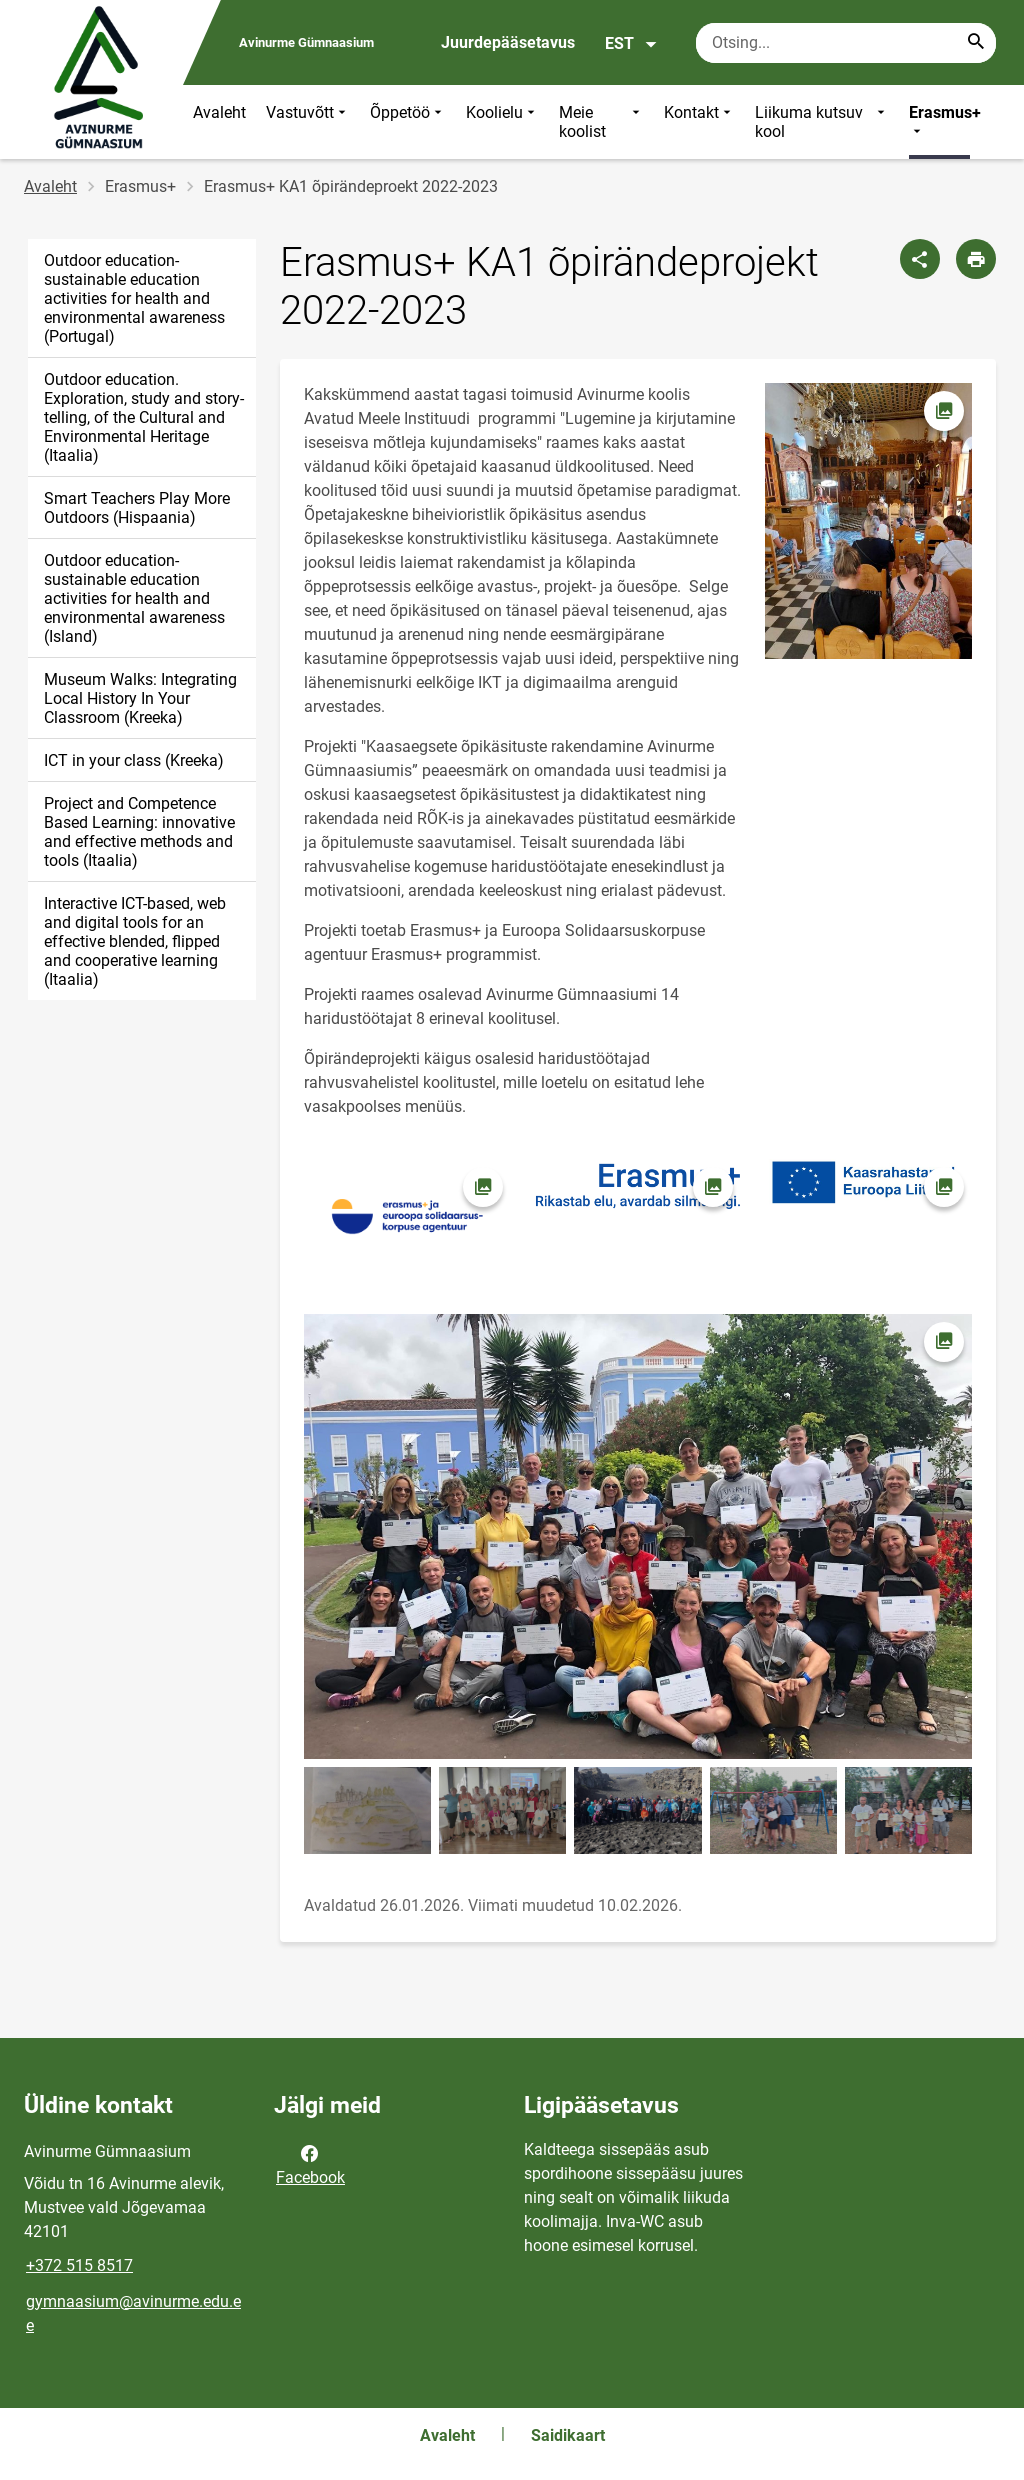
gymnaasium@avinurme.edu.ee (133, 2313)
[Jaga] (920, 259)
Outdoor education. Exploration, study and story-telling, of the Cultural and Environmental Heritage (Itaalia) (144, 417)
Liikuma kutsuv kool (822, 122)
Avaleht (219, 112)
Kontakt (699, 122)
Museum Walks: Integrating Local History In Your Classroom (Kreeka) (140, 698)
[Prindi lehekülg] (976, 259)
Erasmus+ (945, 122)
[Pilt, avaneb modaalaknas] (868, 521)
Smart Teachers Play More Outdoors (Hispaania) (137, 508)
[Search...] (976, 43)
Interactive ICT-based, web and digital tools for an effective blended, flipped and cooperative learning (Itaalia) (135, 941)
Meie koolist (601, 122)
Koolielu (502, 122)
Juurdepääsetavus (508, 42)
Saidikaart (568, 2435)
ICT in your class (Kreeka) (134, 760)
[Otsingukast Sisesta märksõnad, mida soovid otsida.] (846, 43)
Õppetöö (408, 122)
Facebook (310, 2164)
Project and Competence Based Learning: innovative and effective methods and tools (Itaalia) (139, 832)
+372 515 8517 (79, 2265)
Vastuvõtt (308, 122)
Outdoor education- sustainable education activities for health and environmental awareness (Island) (134, 598)
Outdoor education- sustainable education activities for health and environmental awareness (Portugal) (134, 298)
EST (631, 44)
